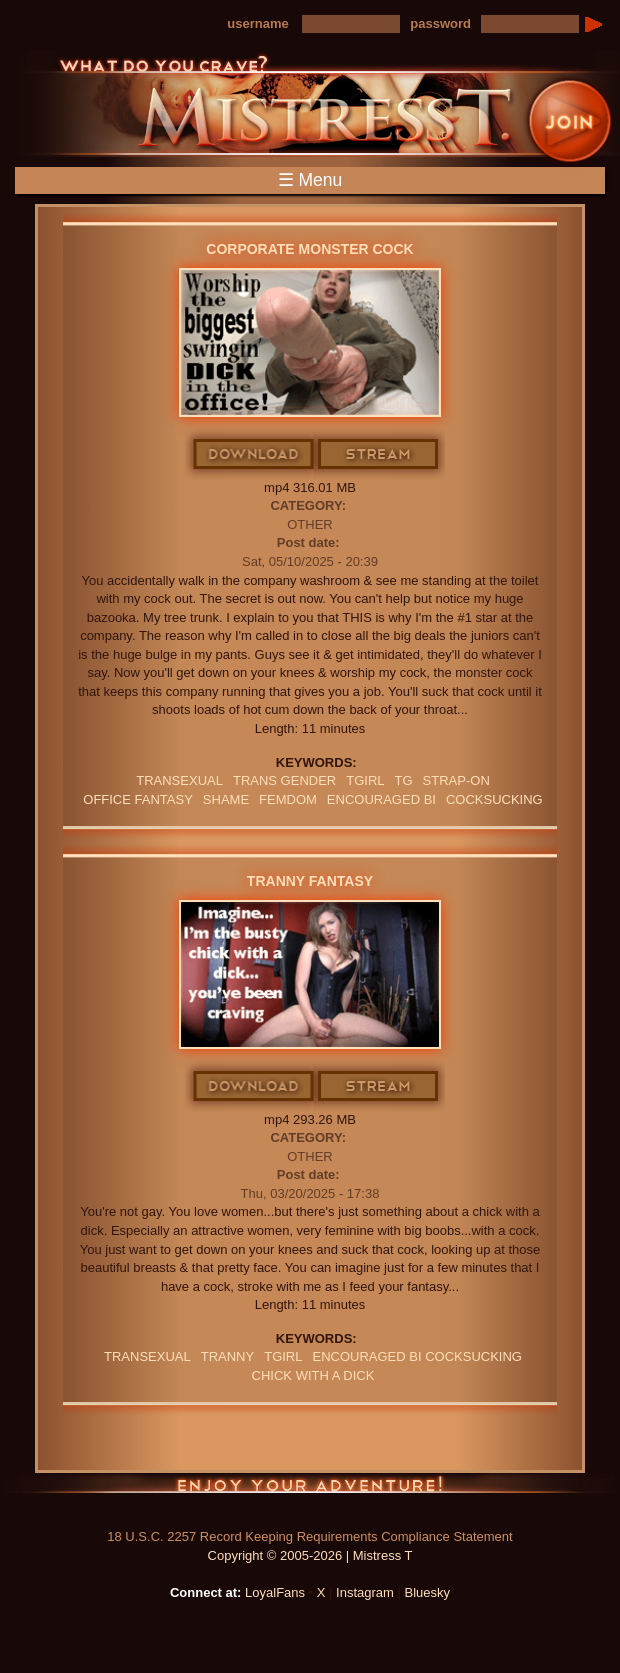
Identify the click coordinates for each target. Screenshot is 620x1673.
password (440, 23)
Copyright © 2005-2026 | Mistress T (310, 1555)
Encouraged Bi (381, 799)
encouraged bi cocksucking (416, 1356)
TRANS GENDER (284, 780)
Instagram (365, 1592)
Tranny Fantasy (310, 881)
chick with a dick (313, 1375)
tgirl (365, 780)
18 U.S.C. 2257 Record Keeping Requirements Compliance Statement (309, 1536)
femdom (288, 799)
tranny (227, 1356)
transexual (179, 780)
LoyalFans (275, 1592)
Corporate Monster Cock (309, 249)
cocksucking (494, 799)
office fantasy (138, 799)
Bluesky (428, 1592)
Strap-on (456, 780)
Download (254, 455)
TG (404, 780)
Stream (379, 455)
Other (310, 524)
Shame (226, 799)
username (257, 23)
